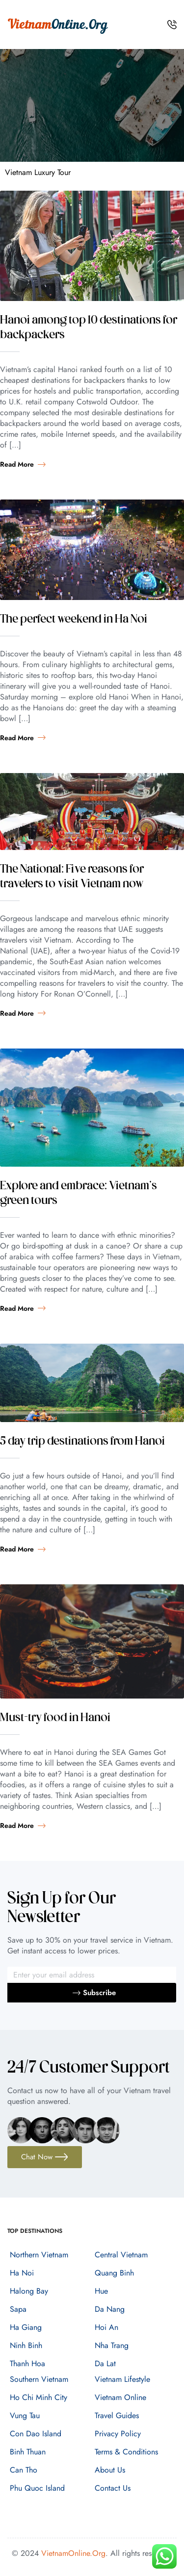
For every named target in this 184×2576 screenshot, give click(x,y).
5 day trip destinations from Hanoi (82, 1442)
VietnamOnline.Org (73, 2553)
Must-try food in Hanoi (55, 1718)
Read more (23, 464)
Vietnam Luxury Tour (38, 172)
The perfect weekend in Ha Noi (73, 619)
